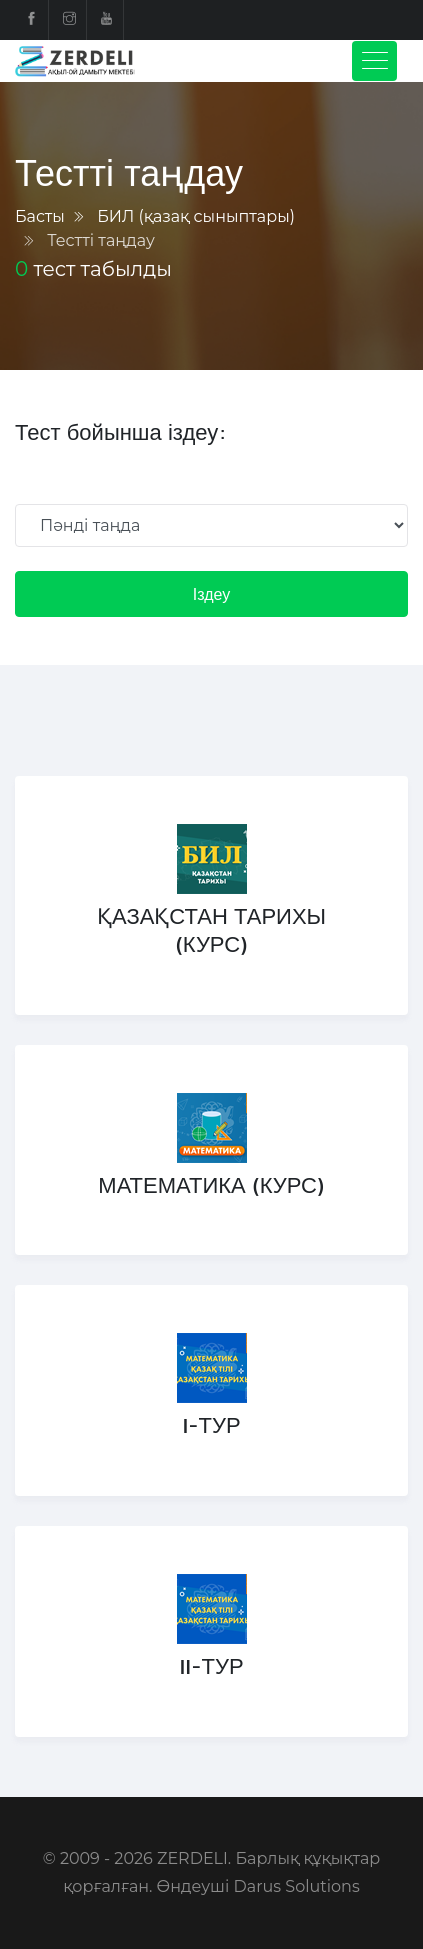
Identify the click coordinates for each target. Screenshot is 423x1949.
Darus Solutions (297, 1886)
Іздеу (211, 594)
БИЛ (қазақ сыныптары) (196, 216)
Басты (40, 216)
